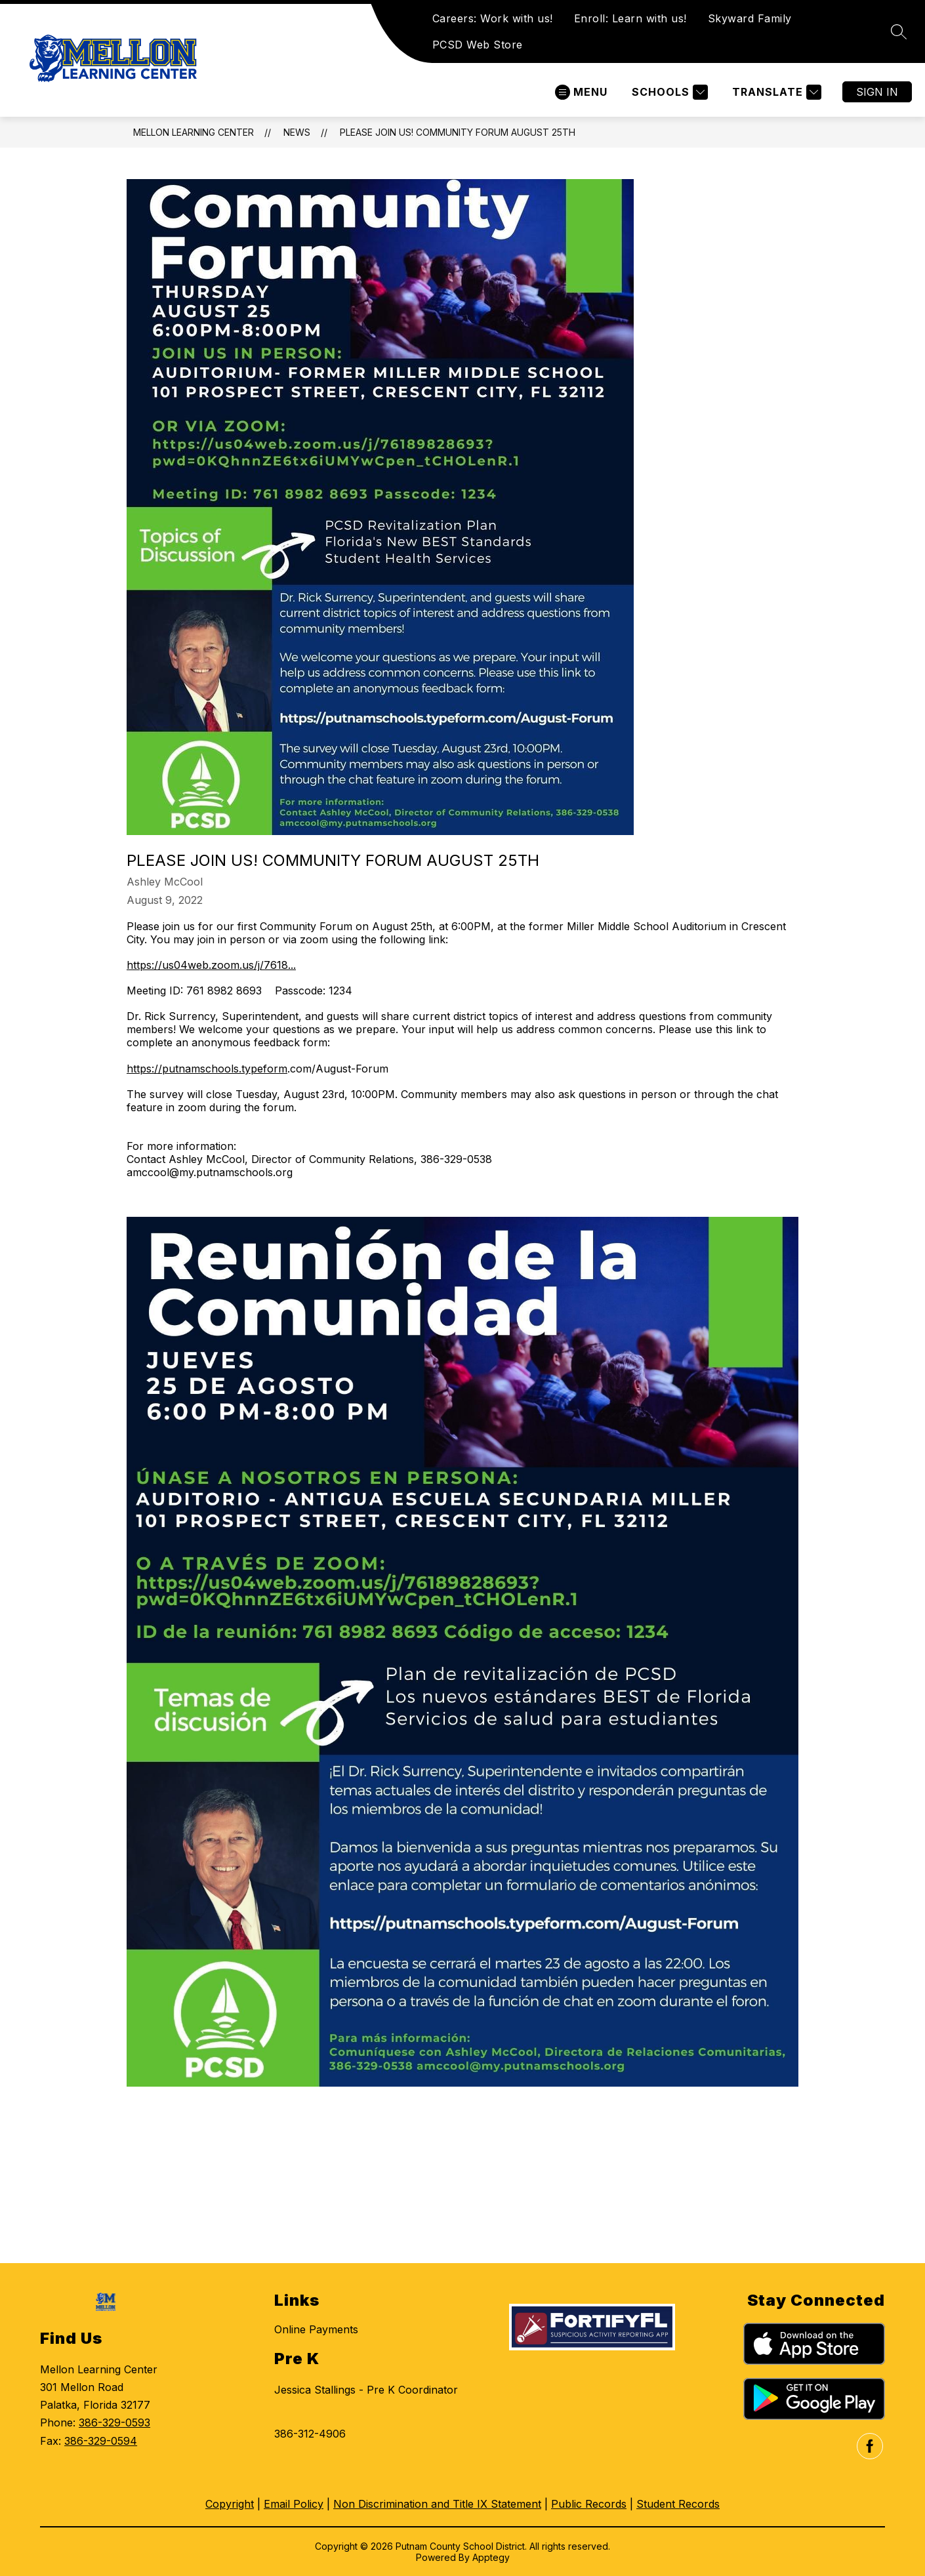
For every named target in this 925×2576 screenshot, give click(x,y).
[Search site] (899, 31)
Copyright (229, 2503)
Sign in (877, 91)
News (296, 132)
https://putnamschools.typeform (207, 1068)
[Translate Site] (775, 92)
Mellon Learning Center (193, 132)
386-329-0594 (100, 2440)
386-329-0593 (114, 2422)
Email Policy (293, 2503)
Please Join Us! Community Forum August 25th (457, 132)
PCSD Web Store (477, 44)
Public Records (589, 2503)
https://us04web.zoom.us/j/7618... (211, 964)
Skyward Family (750, 18)
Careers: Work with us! (492, 18)
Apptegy (491, 2557)
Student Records (678, 2503)
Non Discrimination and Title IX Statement (437, 2503)
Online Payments (316, 2329)
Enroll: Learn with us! (630, 18)
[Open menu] (581, 92)
